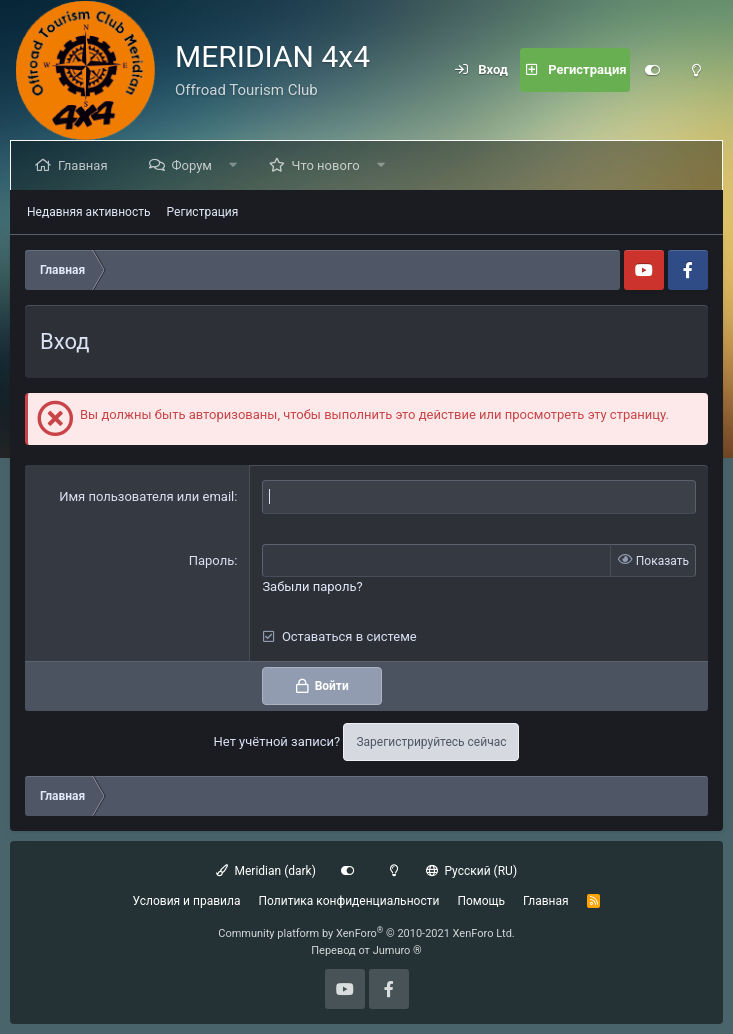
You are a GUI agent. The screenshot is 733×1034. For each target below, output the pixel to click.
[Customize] (652, 70)
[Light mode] (696, 70)
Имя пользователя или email (146, 496)
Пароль (212, 560)
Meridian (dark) (266, 871)
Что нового (330, 165)
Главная (86, 165)
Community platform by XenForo (366, 933)
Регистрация (203, 212)
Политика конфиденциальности (348, 901)
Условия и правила (187, 901)
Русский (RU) (471, 871)
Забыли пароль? (312, 586)
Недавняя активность (89, 212)
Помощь (481, 901)
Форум (195, 165)
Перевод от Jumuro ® (366, 950)
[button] (237, 165)
